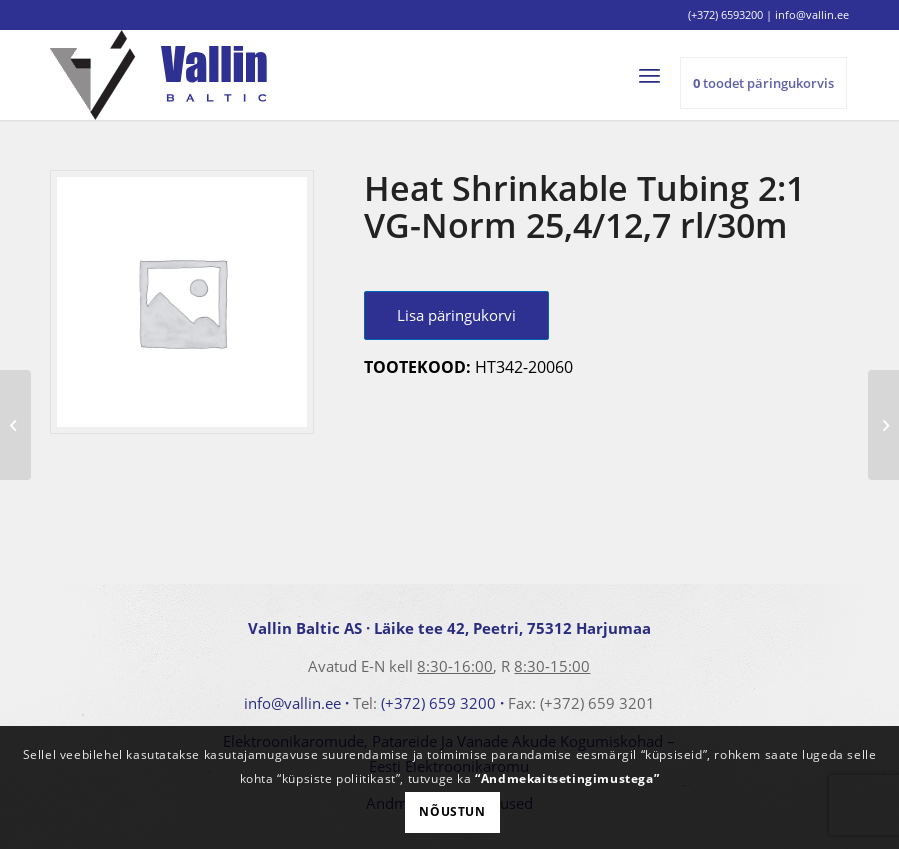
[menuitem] (658, 75)
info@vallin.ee (292, 703)
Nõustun (452, 811)
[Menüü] (658, 75)
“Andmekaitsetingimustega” (567, 778)
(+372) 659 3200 (438, 703)
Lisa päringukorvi (456, 315)
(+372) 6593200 (725, 14)
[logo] (158, 75)
